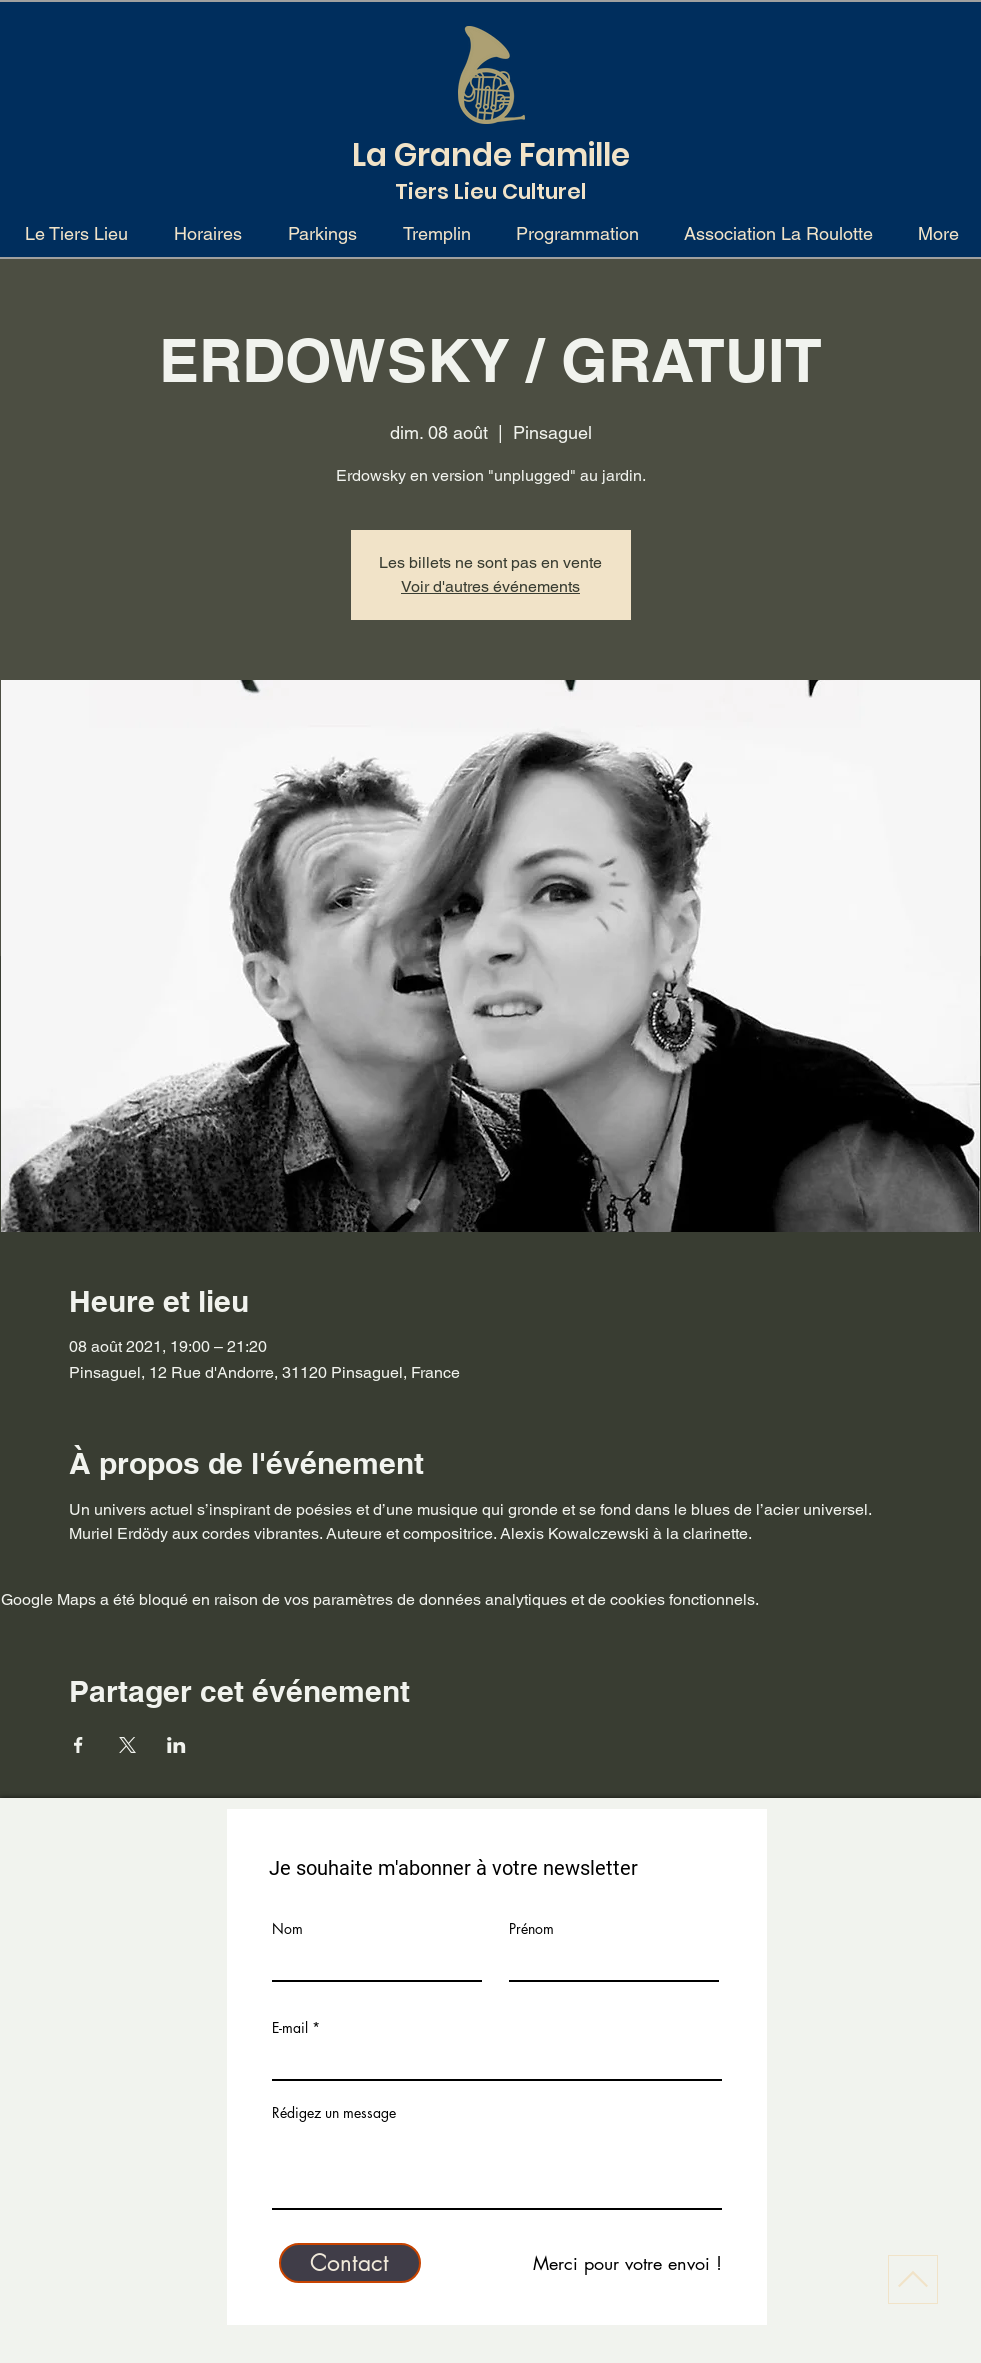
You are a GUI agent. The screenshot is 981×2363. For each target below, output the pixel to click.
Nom (287, 1929)
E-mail (290, 2028)
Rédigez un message (334, 2113)
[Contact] (350, 2263)
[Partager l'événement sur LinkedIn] (176, 1745)
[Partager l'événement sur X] (127, 1745)
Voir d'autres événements (490, 586)
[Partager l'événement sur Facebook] (78, 1745)
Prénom (531, 1929)
